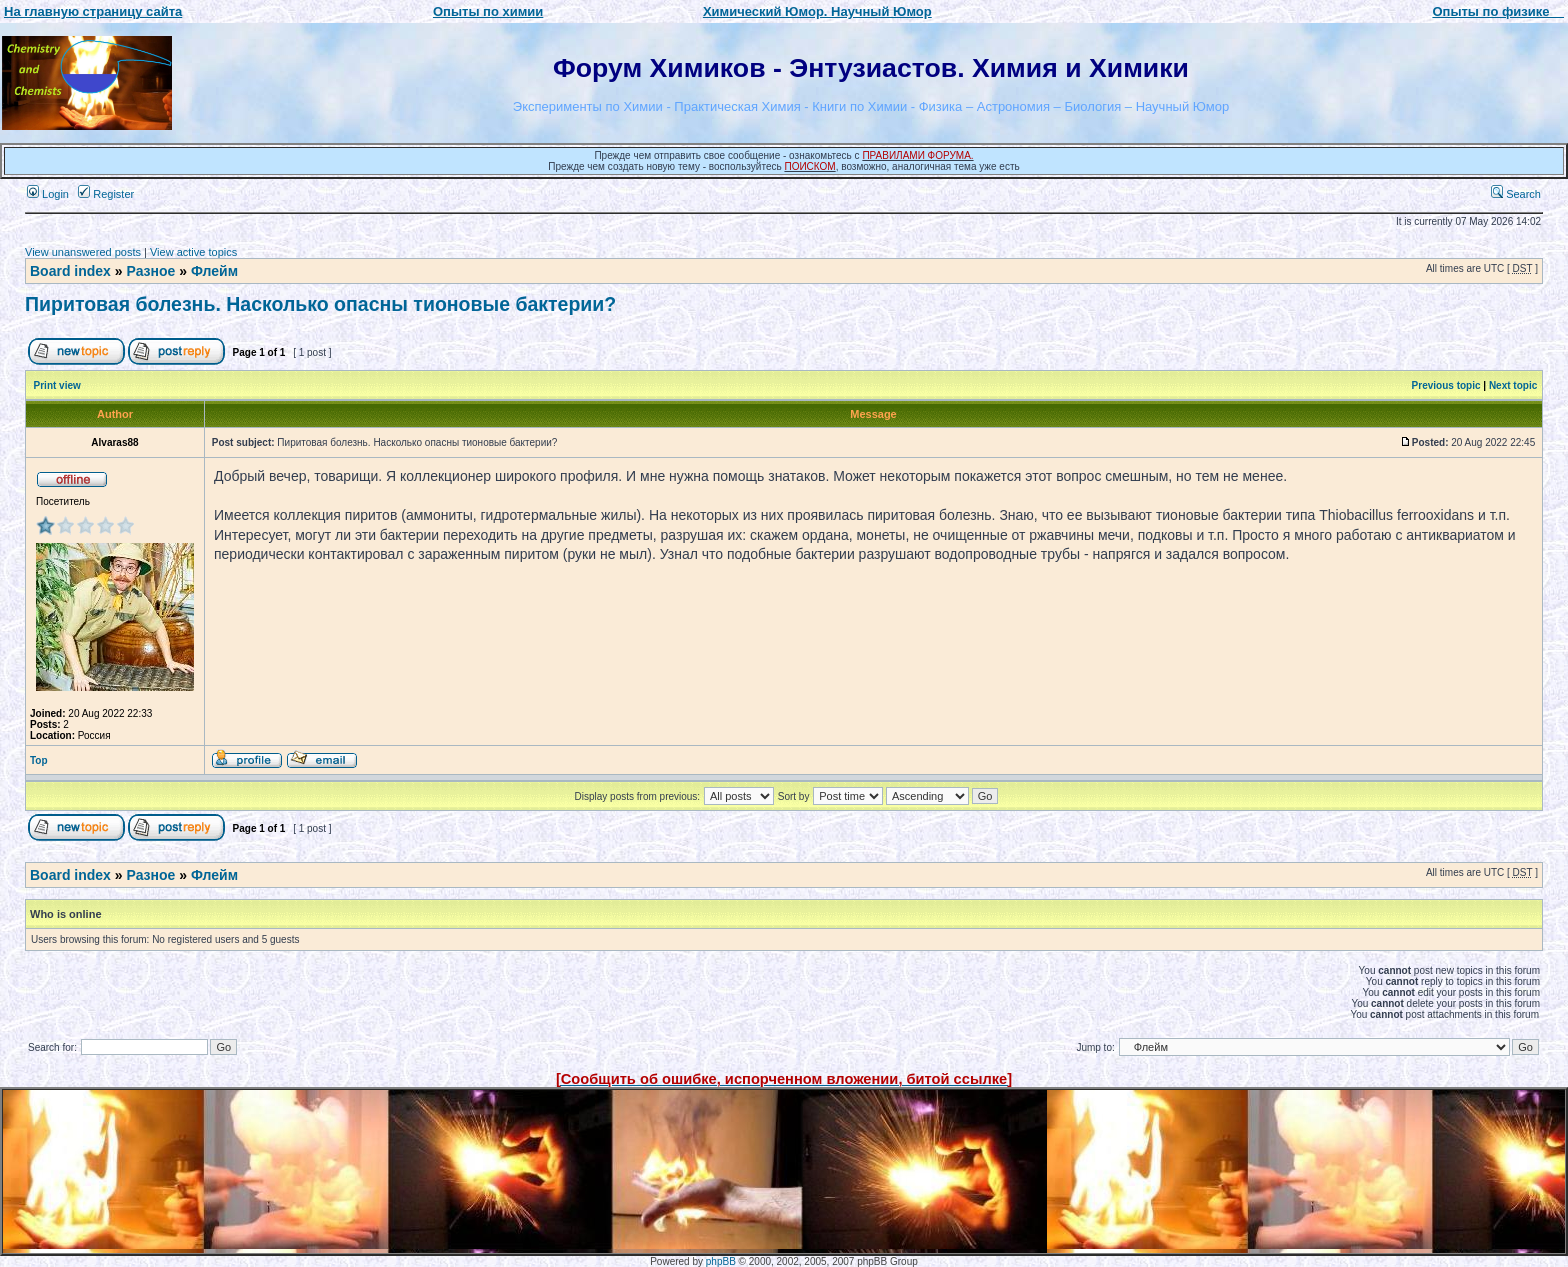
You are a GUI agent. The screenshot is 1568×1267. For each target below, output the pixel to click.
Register (106, 194)
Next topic (1513, 385)
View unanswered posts (83, 252)
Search (1516, 194)
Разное (150, 271)
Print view (57, 385)
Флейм (214, 271)
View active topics (193, 252)
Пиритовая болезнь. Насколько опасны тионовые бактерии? (320, 304)
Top (39, 760)
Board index (70, 271)
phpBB (721, 1261)
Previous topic (1446, 385)
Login (48, 194)
